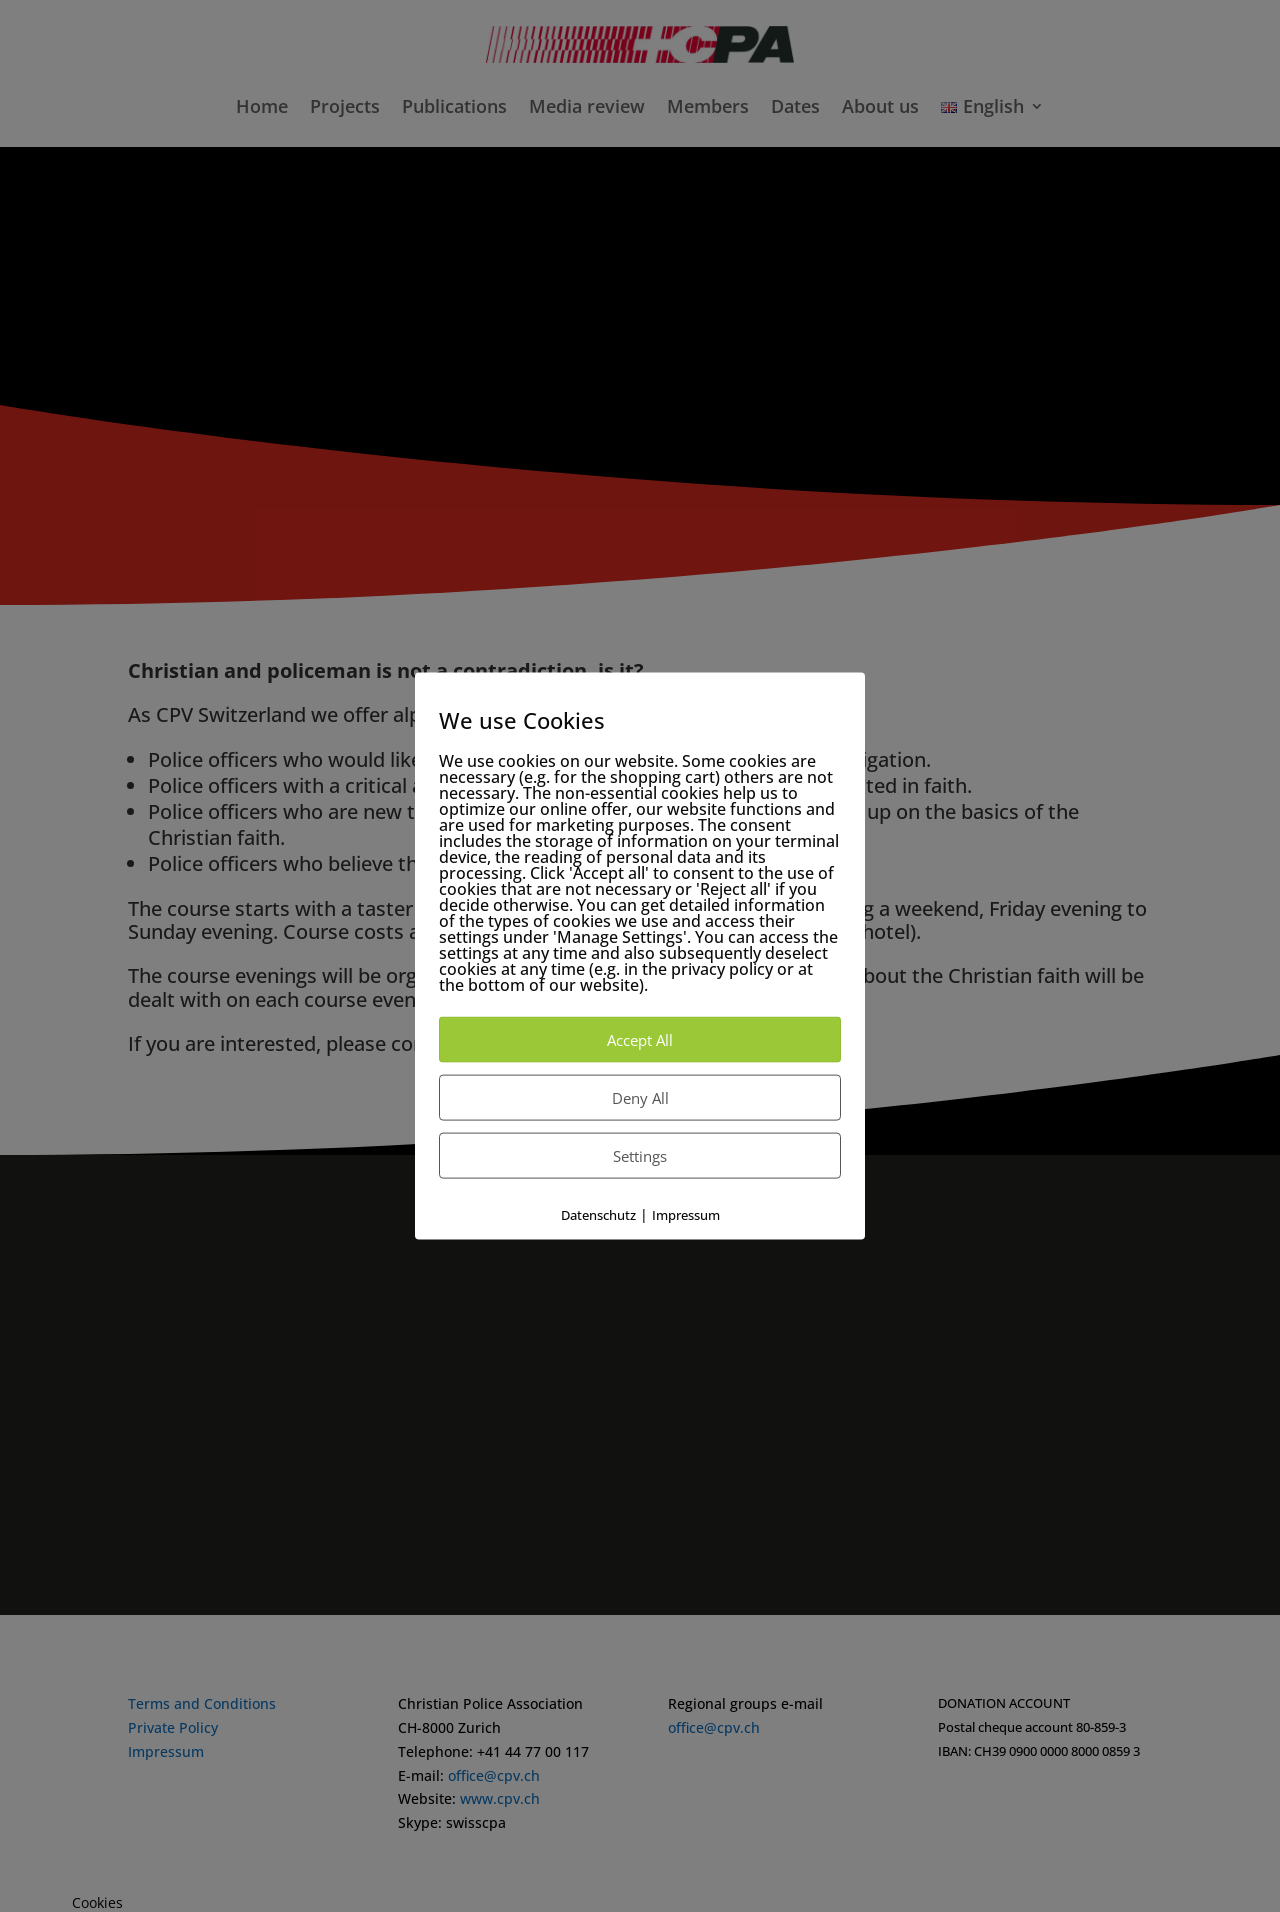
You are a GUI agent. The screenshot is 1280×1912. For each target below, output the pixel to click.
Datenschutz (598, 1215)
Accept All (640, 1040)
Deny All (640, 1098)
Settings (640, 1156)
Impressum (686, 1215)
